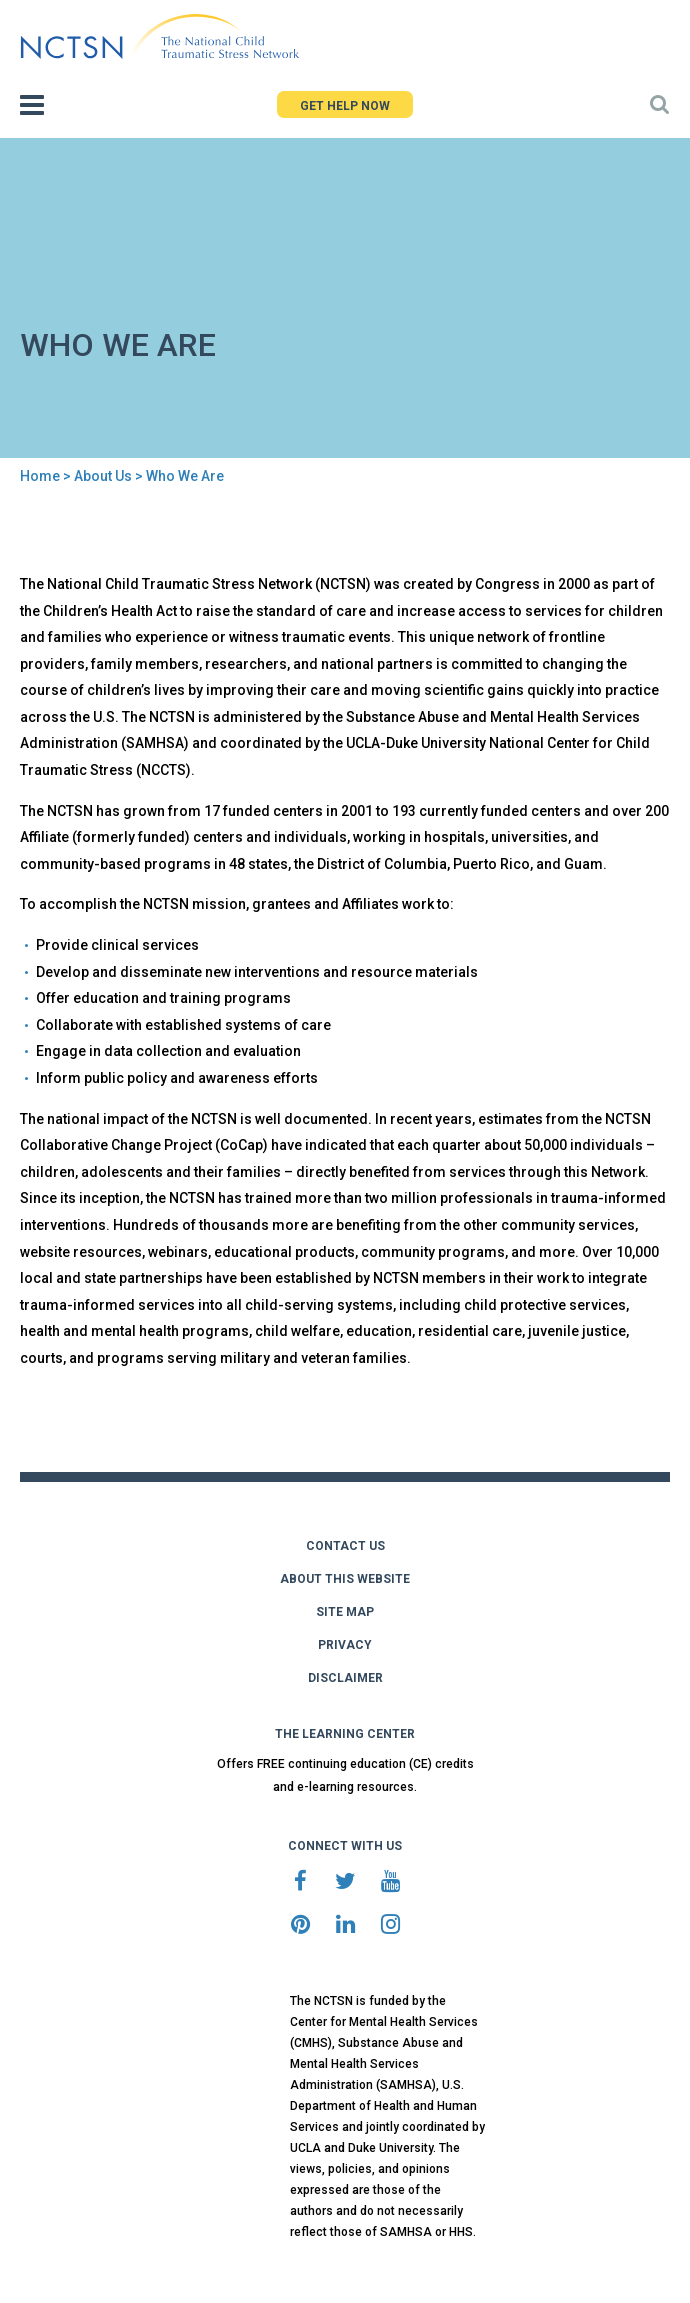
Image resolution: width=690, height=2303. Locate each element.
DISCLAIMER (345, 1678)
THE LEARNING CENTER (345, 1734)
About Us (103, 476)
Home (40, 476)
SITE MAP (345, 1612)
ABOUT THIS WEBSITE (345, 1579)
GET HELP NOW (345, 106)
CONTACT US (345, 1546)
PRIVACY (345, 1645)
